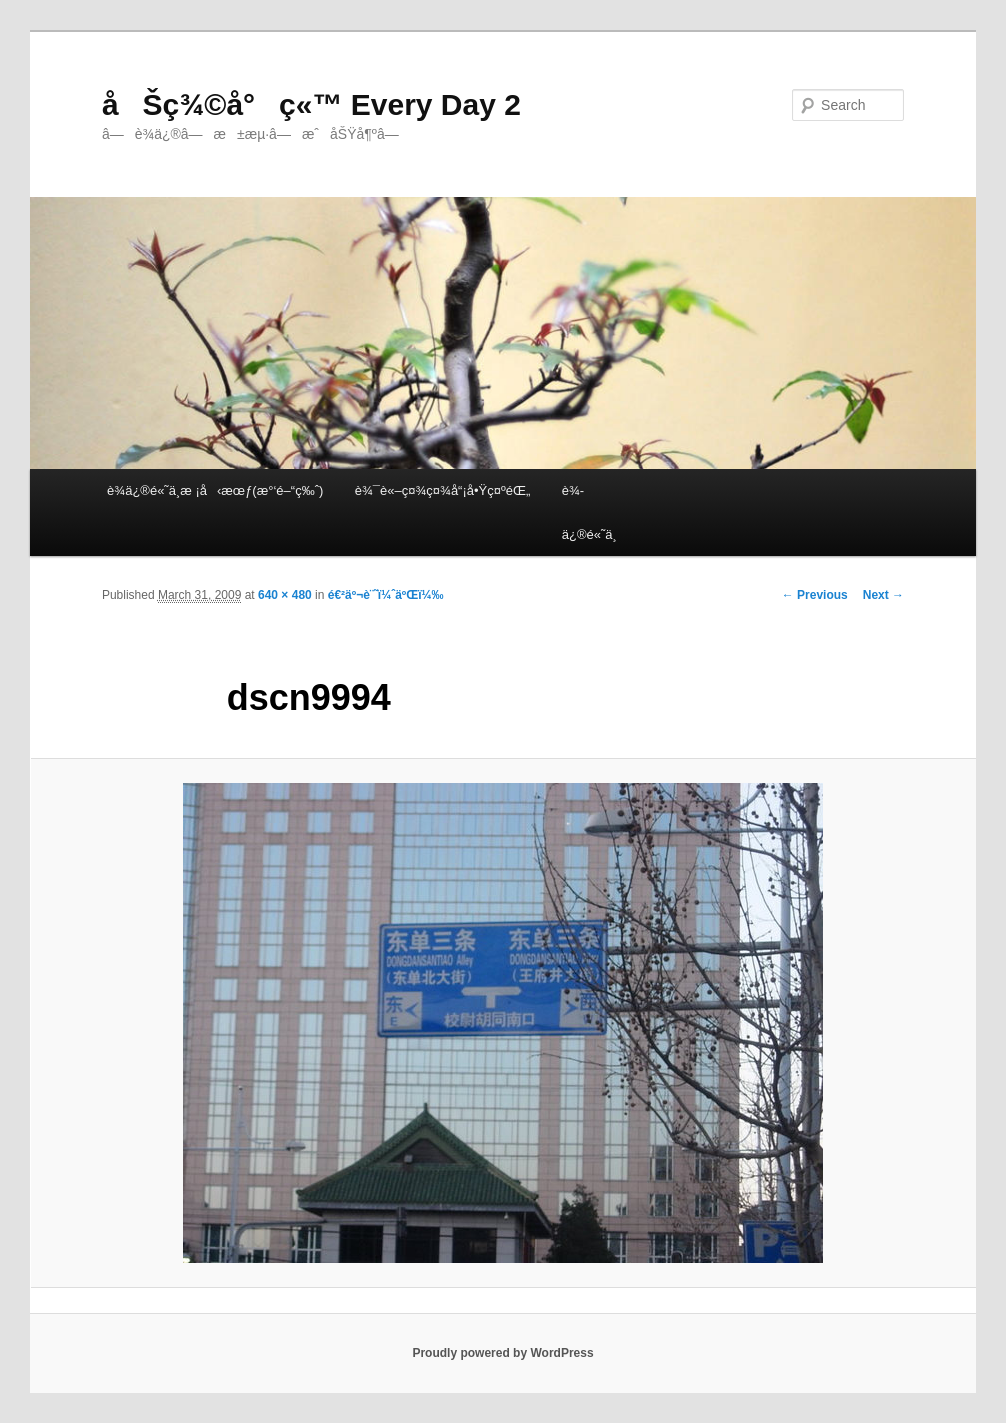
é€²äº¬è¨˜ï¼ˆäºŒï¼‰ (386, 595)
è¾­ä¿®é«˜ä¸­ (589, 512)
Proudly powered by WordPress (502, 1353)
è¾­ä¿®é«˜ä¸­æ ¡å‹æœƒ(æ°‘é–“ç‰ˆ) (215, 490)
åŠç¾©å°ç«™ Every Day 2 (311, 104)
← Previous (815, 595)
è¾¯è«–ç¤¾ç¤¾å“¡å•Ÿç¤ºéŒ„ (442, 490)
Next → (883, 595)
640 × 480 (285, 595)
